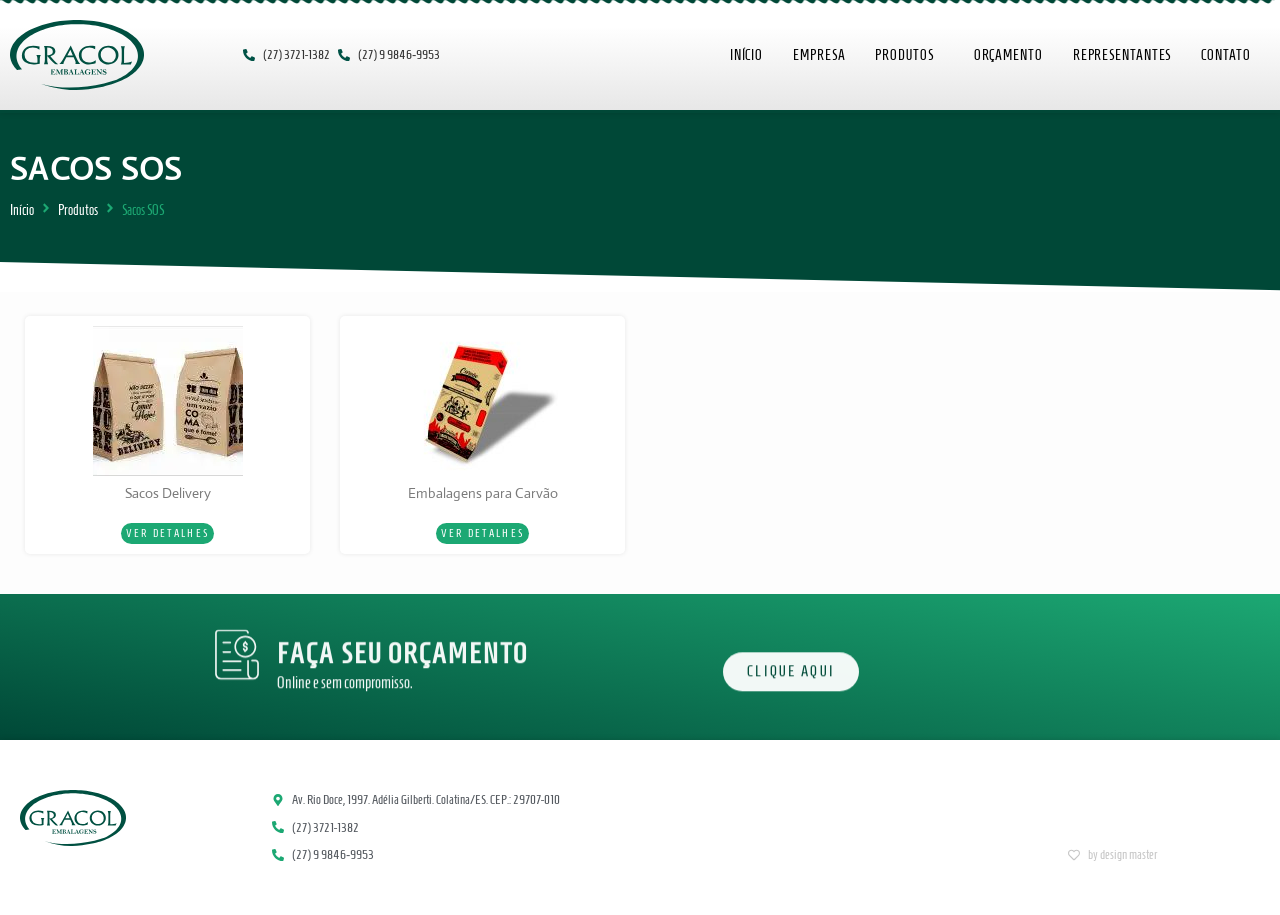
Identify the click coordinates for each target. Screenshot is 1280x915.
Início (22, 210)
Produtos (78, 210)
